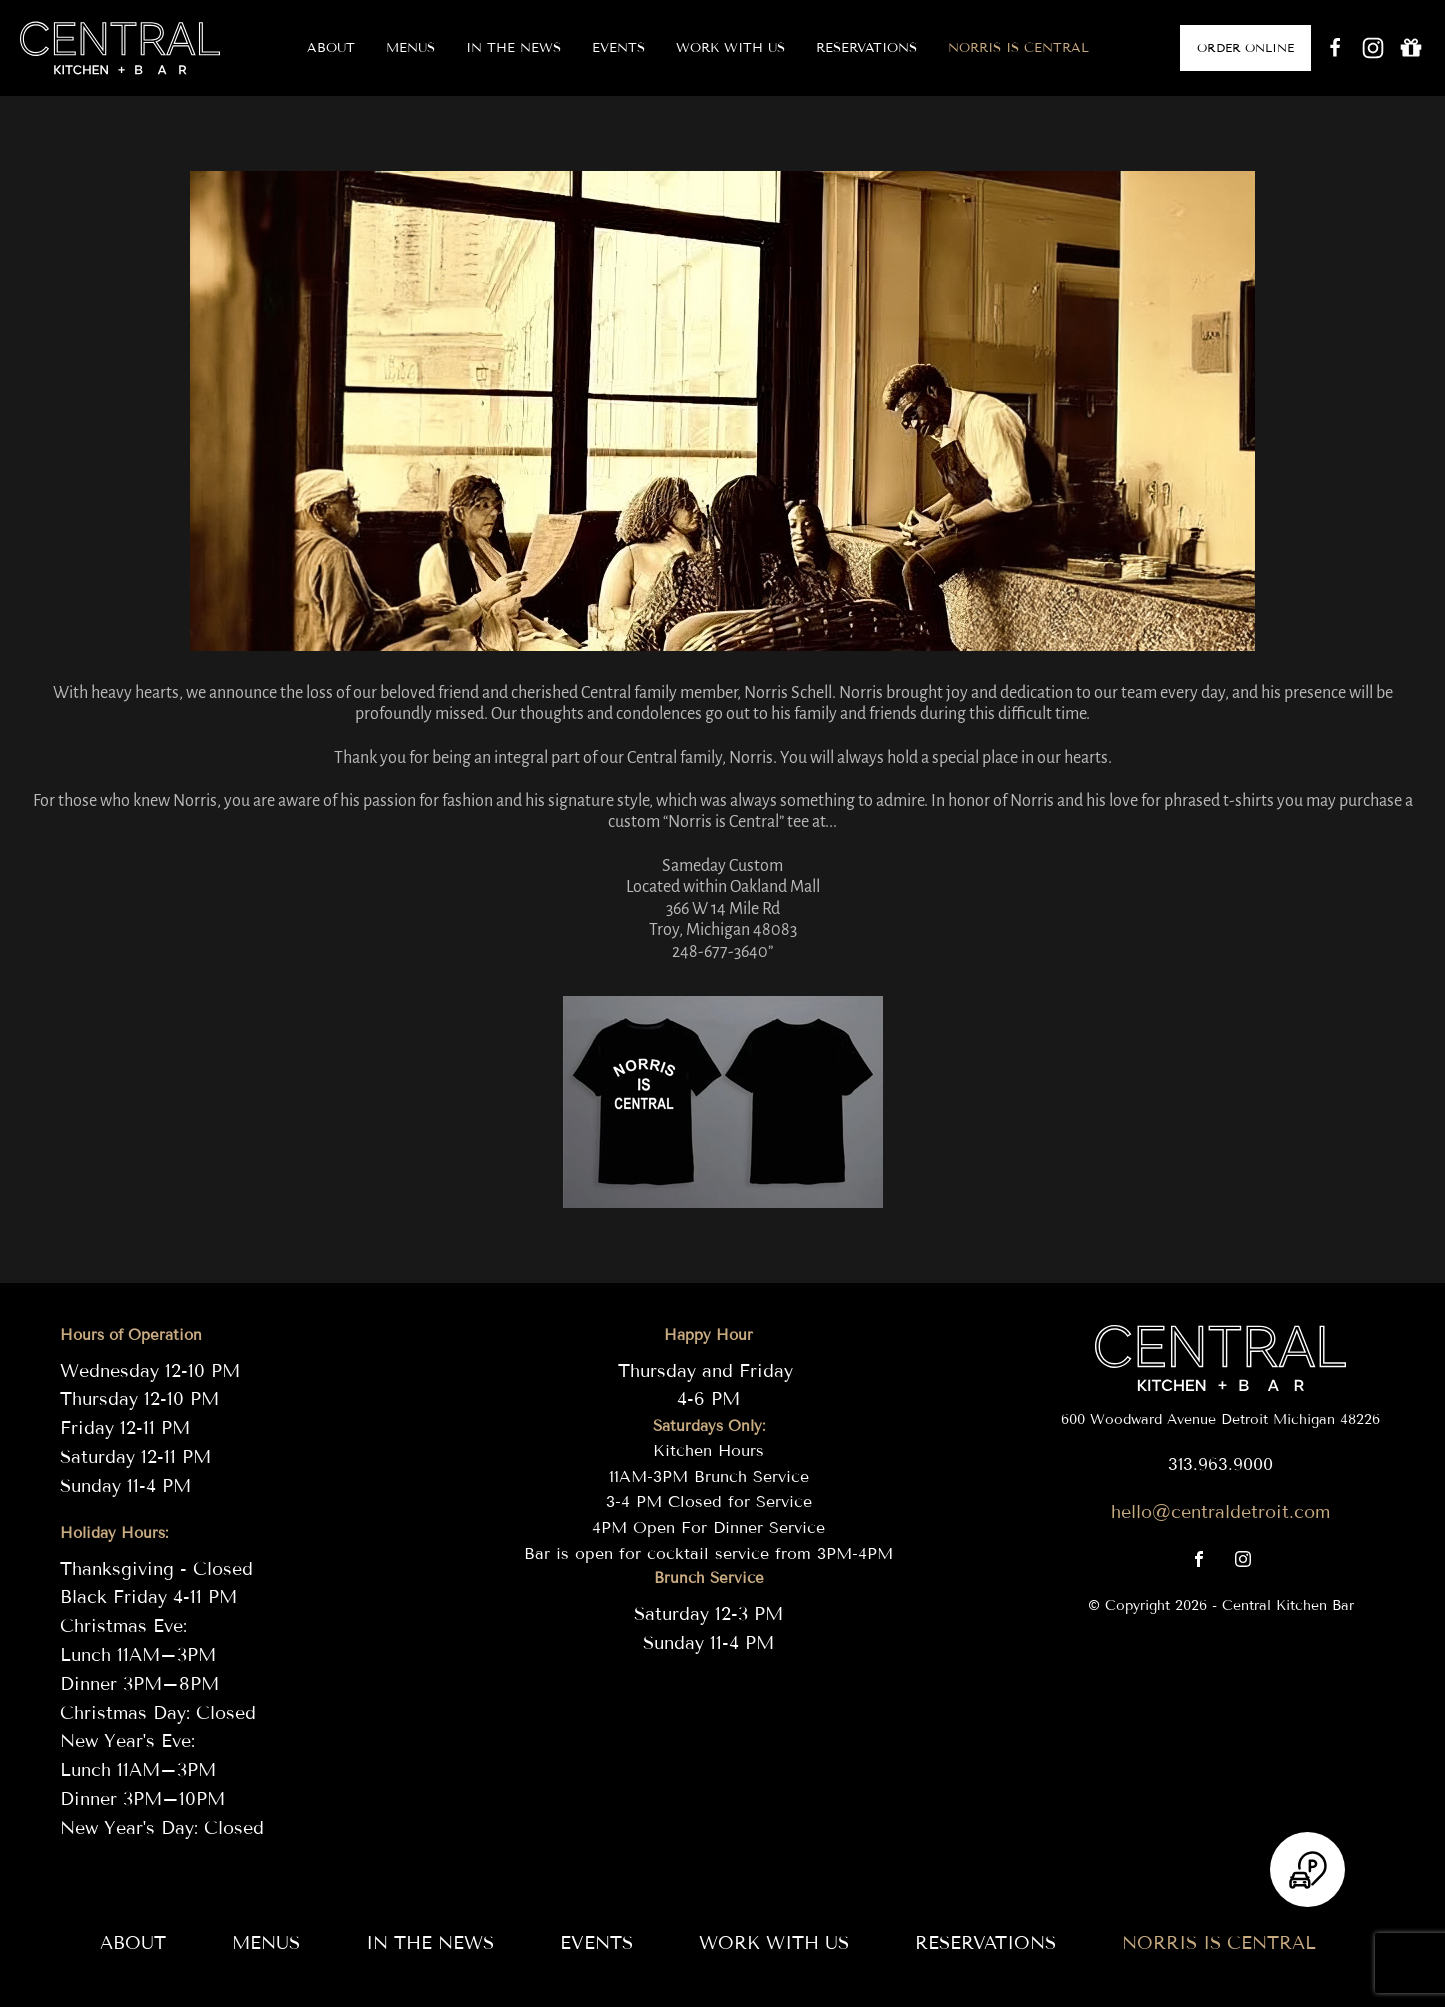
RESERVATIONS (866, 48)
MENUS (410, 48)
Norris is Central (1018, 48)
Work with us (730, 48)
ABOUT (331, 48)
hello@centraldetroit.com (1220, 1512)
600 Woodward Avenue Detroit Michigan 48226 (1220, 1419)
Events (618, 48)
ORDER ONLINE (1245, 47)
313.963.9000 (1220, 1464)
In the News (513, 48)
